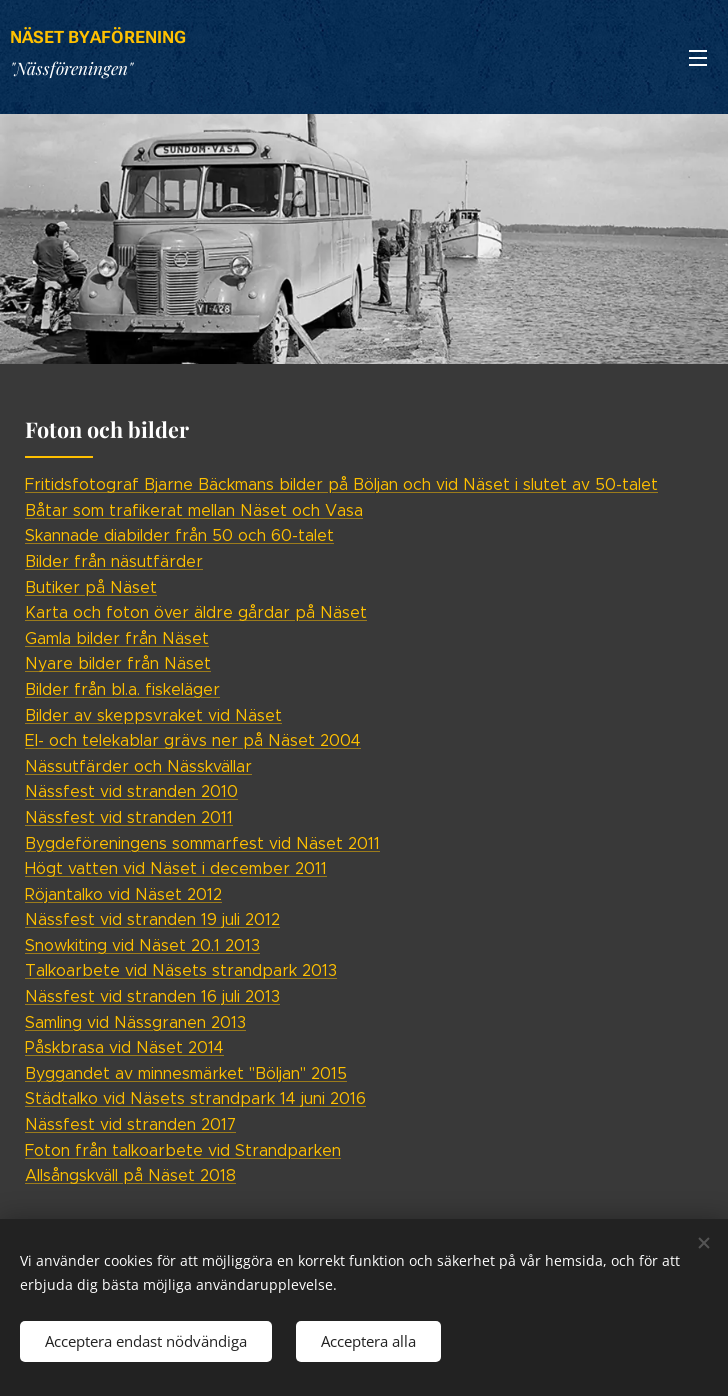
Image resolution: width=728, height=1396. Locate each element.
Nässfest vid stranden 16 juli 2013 (152, 996)
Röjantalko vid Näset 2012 (123, 894)
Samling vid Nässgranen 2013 (135, 1022)
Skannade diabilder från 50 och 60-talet (179, 535)
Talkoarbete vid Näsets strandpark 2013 (181, 970)
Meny (698, 58)
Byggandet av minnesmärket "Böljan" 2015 (186, 1073)
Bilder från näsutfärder (114, 561)
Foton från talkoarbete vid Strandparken (183, 1150)
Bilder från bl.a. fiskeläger (122, 689)
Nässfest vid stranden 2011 (129, 817)
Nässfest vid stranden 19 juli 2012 (152, 919)
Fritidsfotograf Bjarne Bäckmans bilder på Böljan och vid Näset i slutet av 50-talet (341, 484)
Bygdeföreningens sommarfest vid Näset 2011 (202, 843)
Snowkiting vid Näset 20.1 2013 (142, 945)
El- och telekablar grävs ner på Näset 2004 (193, 740)
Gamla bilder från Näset (117, 638)
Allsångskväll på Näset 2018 (130, 1175)
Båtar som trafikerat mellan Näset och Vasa (194, 510)
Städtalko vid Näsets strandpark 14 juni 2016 (195, 1098)
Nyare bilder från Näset (118, 663)
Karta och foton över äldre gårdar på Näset (196, 612)
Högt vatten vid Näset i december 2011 (176, 868)
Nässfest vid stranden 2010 (131, 791)
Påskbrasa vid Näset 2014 (124, 1047)
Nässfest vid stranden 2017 (130, 1124)
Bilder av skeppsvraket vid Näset (153, 715)
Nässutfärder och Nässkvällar (138, 766)
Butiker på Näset (91, 587)
